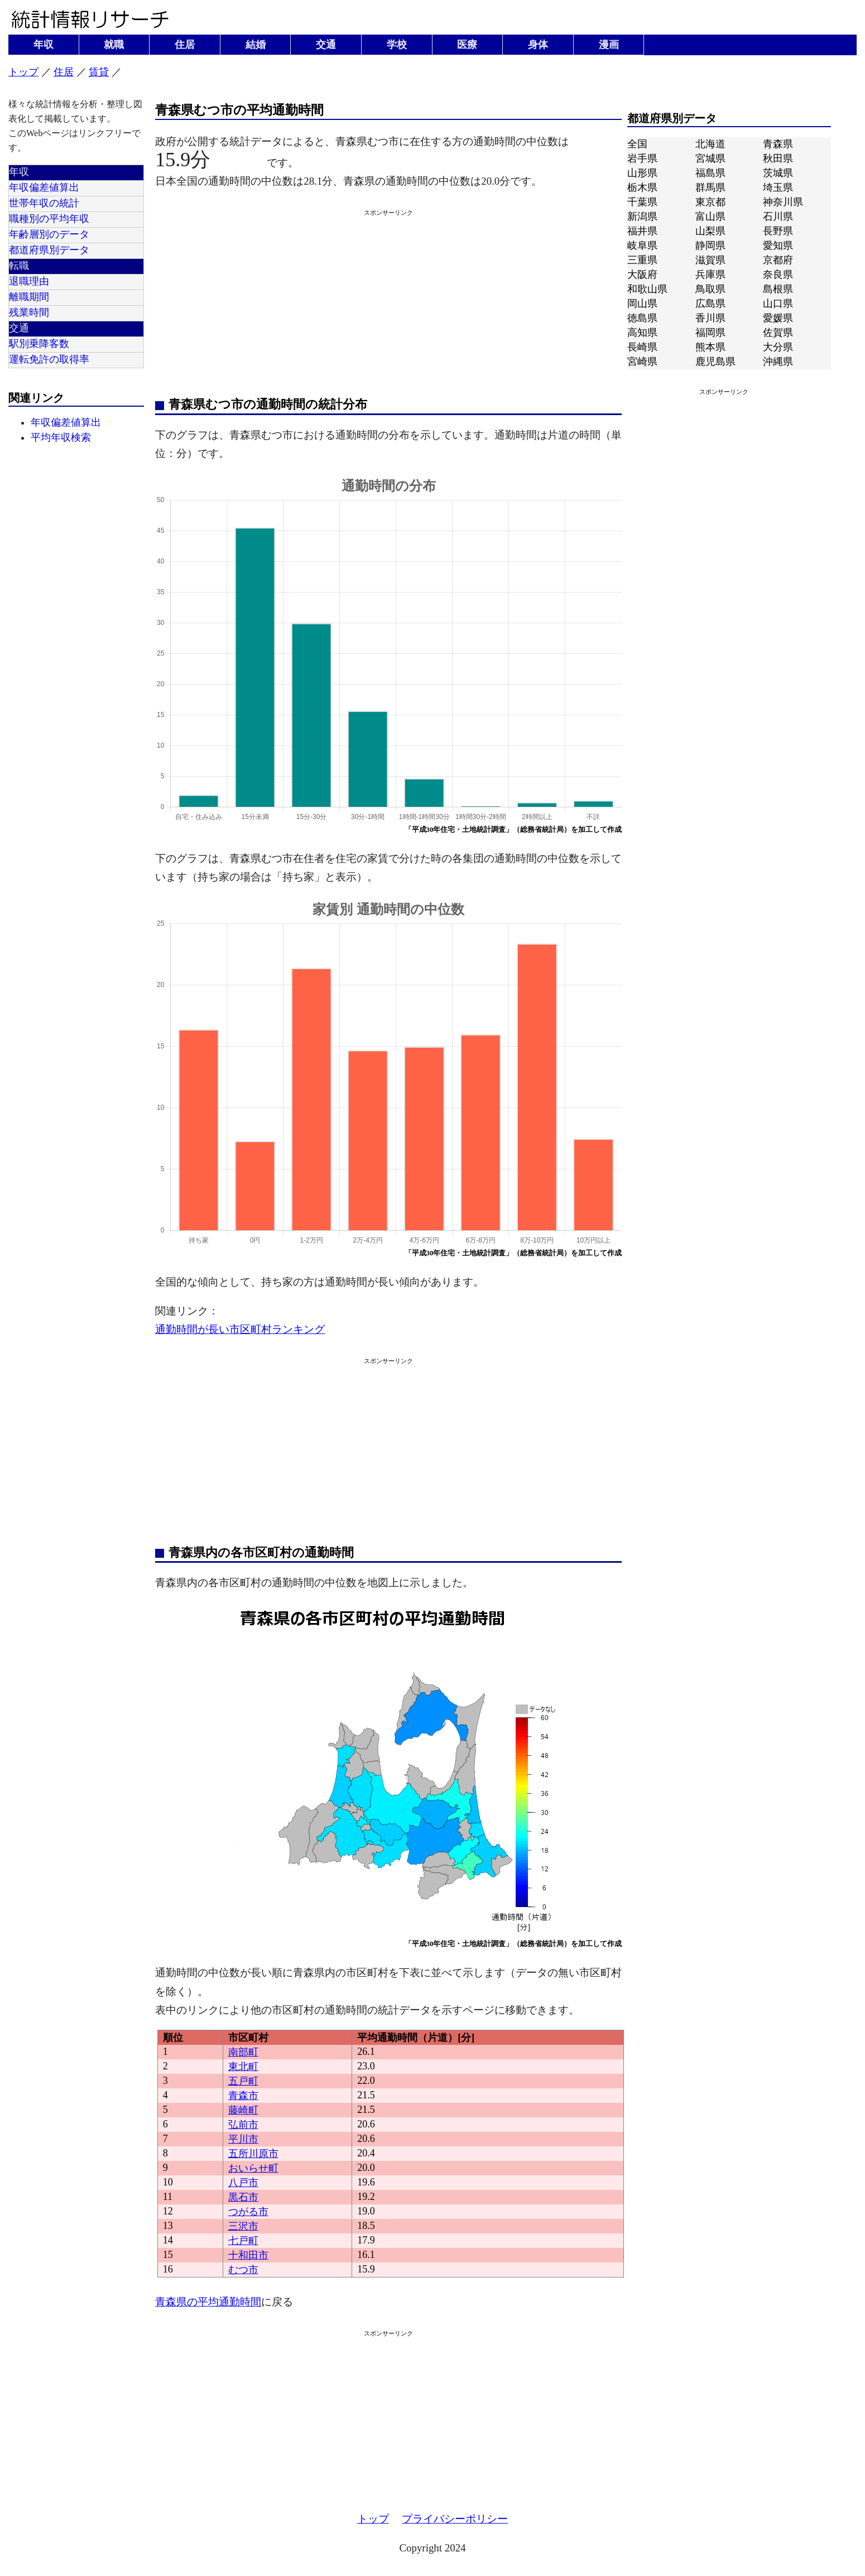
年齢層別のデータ (49, 234)
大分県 (778, 347)
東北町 (243, 2066)
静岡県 (710, 245)
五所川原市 (253, 2153)
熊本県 (710, 347)
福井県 (642, 231)
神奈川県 (783, 202)
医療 (467, 44)
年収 (43, 44)
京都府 (778, 260)
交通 (326, 44)
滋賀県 (710, 260)
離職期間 (29, 296)
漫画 (609, 44)
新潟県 (642, 216)
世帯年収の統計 (44, 203)
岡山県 (642, 303)
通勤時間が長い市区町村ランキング (240, 1329)
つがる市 (248, 2211)
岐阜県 (642, 245)
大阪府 (642, 274)
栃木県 (642, 187)
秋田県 (778, 158)
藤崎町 (243, 2110)
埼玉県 (778, 187)
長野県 (778, 231)
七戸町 (243, 2240)
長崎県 (642, 347)
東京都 (710, 202)
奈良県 (778, 274)
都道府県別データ (49, 250)
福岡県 (710, 332)
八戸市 (243, 2182)
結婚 (256, 44)
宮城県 (710, 158)
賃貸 (99, 72)
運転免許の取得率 (49, 359)
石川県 (778, 216)
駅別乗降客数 (39, 343)
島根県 (778, 289)
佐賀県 (778, 332)
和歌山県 (647, 289)
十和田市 (248, 2255)
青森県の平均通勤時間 (208, 2302)
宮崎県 (642, 361)
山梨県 (710, 231)
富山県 (710, 216)
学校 (397, 44)
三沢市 (243, 2226)
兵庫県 (710, 274)
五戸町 (243, 2081)
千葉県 (642, 202)
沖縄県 (778, 361)
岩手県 (642, 158)
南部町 (243, 2052)
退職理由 (29, 281)
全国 (637, 144)
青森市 (243, 2095)
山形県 (642, 173)
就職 (114, 44)
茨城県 (778, 173)
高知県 (642, 332)
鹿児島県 (715, 361)
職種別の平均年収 (49, 218)
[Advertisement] (388, 301)
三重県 (642, 260)
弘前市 (243, 2124)
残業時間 (29, 312)
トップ (23, 72)
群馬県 (710, 187)
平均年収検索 (61, 437)
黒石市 (243, 2197)
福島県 (710, 173)
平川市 (243, 2139)
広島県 (710, 303)
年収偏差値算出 (44, 187)
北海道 (710, 144)
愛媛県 (778, 318)
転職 (19, 265)
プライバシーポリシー (455, 2519)
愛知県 (778, 245)
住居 (185, 44)
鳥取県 (710, 289)
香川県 (710, 318)
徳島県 (642, 318)
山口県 (778, 303)
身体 (538, 44)
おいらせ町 (253, 2168)
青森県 (778, 144)
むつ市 (243, 2269)
